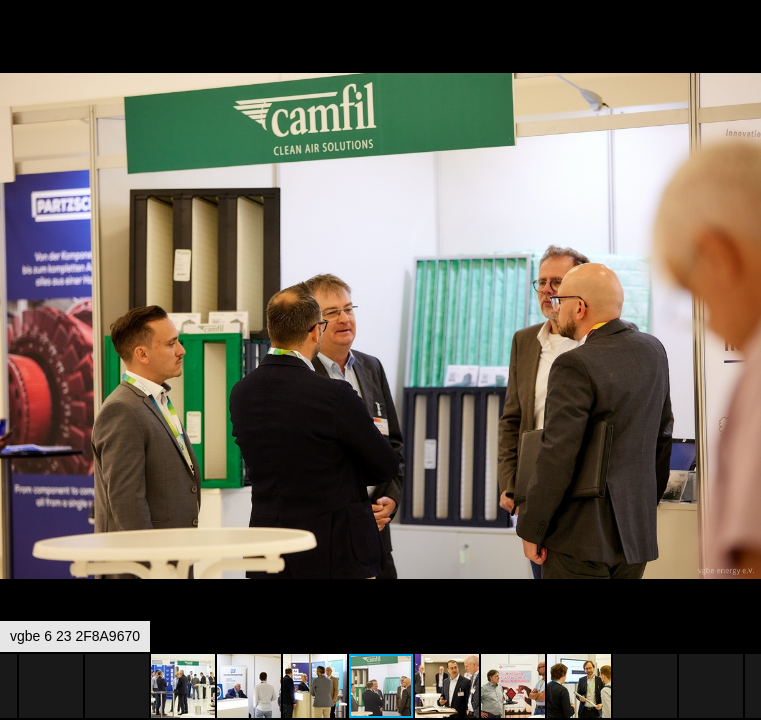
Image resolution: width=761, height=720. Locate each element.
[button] (743, 52)
